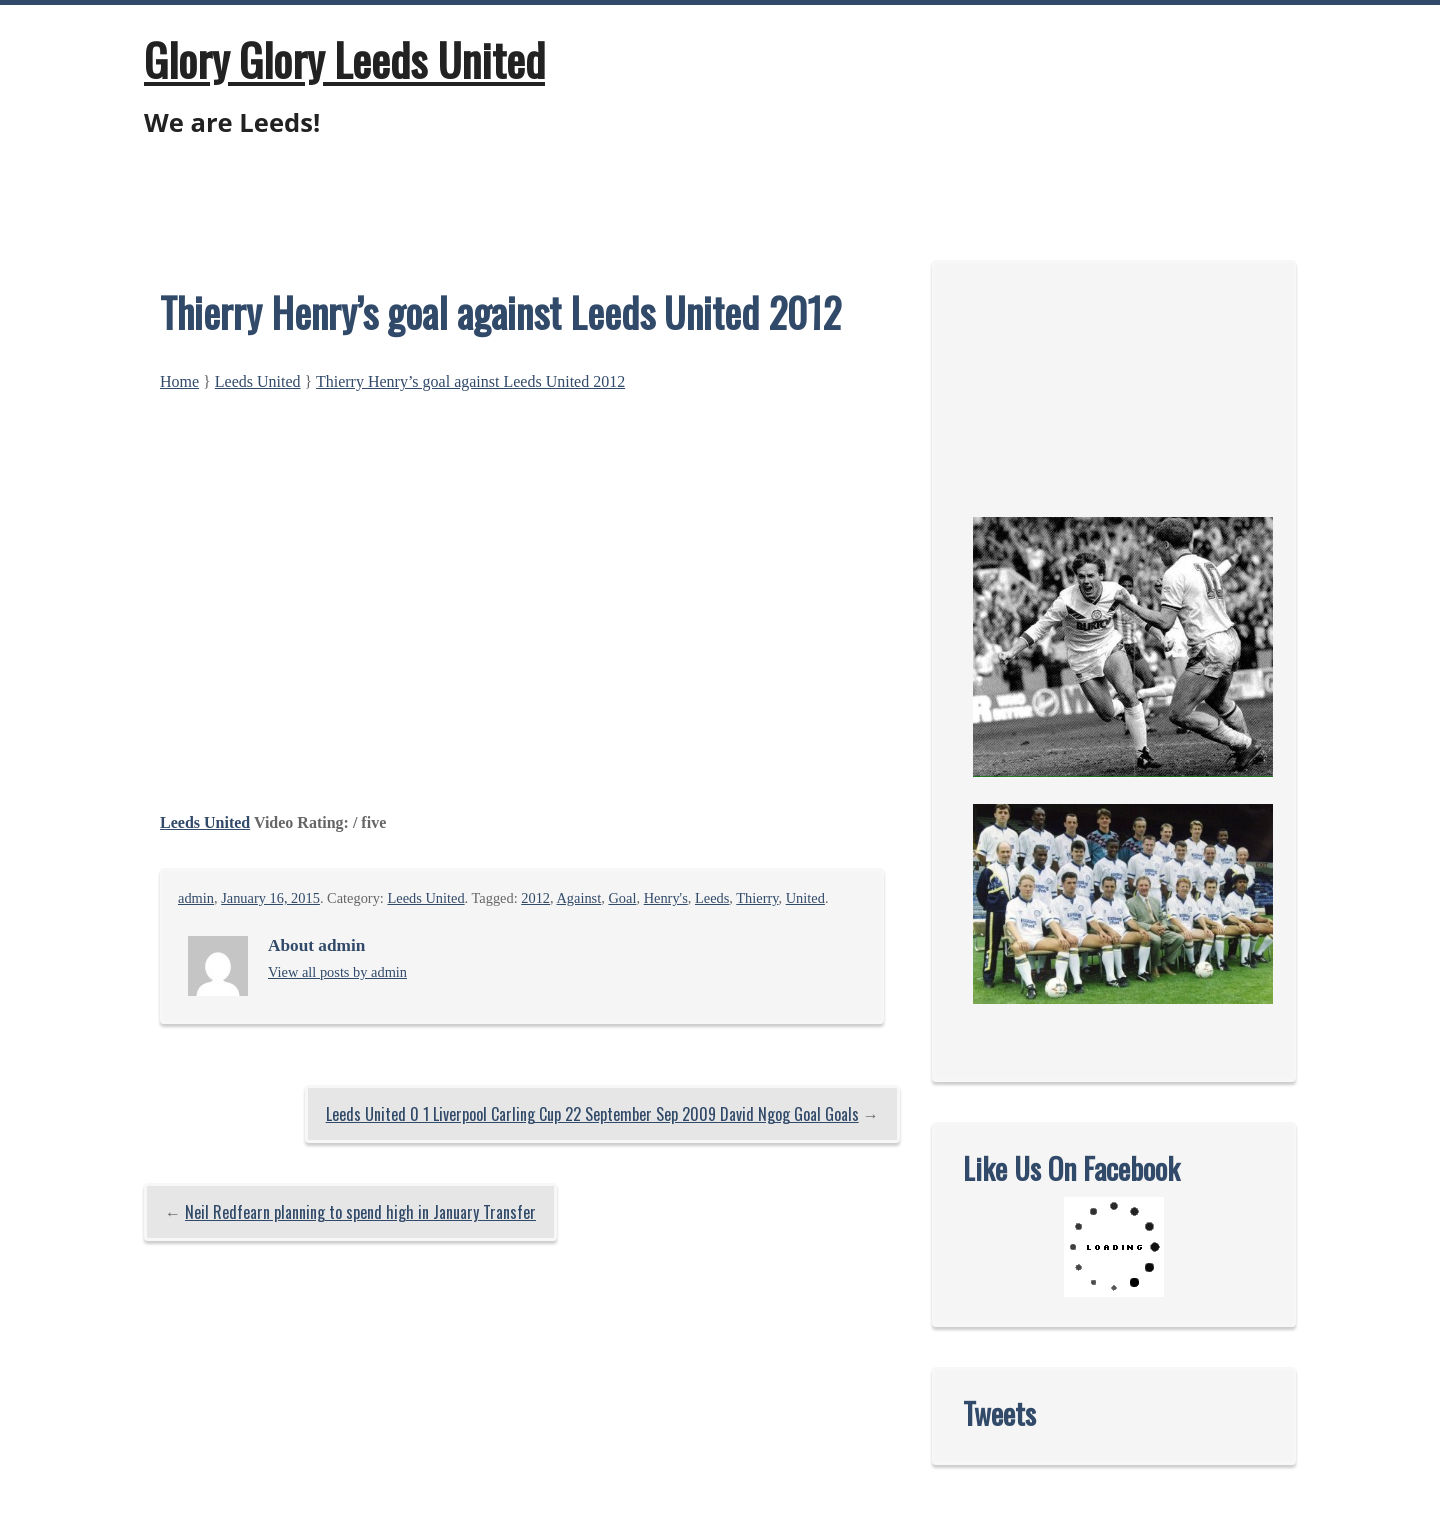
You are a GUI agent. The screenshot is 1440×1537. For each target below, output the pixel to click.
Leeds (712, 898)
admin (196, 898)
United (805, 898)
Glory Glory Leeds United (344, 59)
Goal (622, 898)
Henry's (666, 898)
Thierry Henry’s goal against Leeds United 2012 (470, 381)
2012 (535, 898)
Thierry (757, 898)
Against (578, 898)
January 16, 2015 (270, 898)
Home (179, 381)
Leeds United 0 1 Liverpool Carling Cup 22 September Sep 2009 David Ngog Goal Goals (592, 1114)
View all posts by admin (337, 972)
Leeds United (258, 381)
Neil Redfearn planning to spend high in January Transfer (360, 1212)
